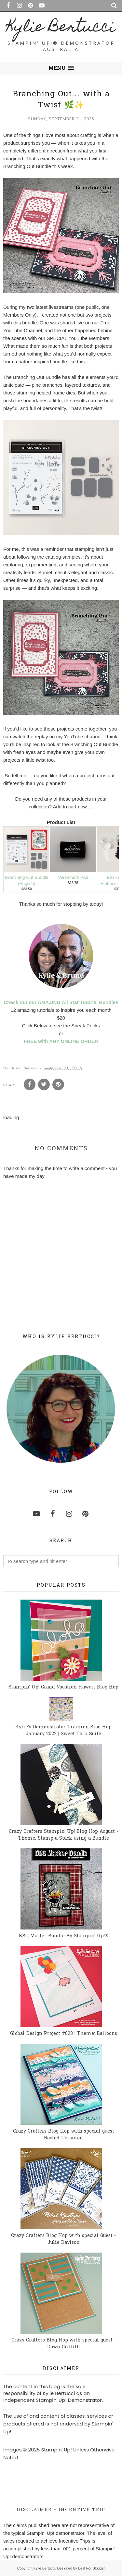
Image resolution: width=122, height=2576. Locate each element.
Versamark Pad (73, 877)
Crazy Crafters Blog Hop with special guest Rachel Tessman (63, 2135)
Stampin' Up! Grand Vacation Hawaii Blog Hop (63, 1687)
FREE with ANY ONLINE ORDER (61, 1041)
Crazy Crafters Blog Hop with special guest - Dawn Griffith (63, 2344)
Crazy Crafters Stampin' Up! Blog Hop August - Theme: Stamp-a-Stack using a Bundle (63, 1835)
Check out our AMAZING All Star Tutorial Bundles (61, 1002)
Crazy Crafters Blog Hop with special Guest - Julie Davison (63, 2239)
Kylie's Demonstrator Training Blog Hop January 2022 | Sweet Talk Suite (63, 1730)
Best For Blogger (91, 2568)
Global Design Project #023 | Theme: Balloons (63, 2033)
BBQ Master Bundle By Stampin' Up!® (63, 1936)
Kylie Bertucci (61, 28)
